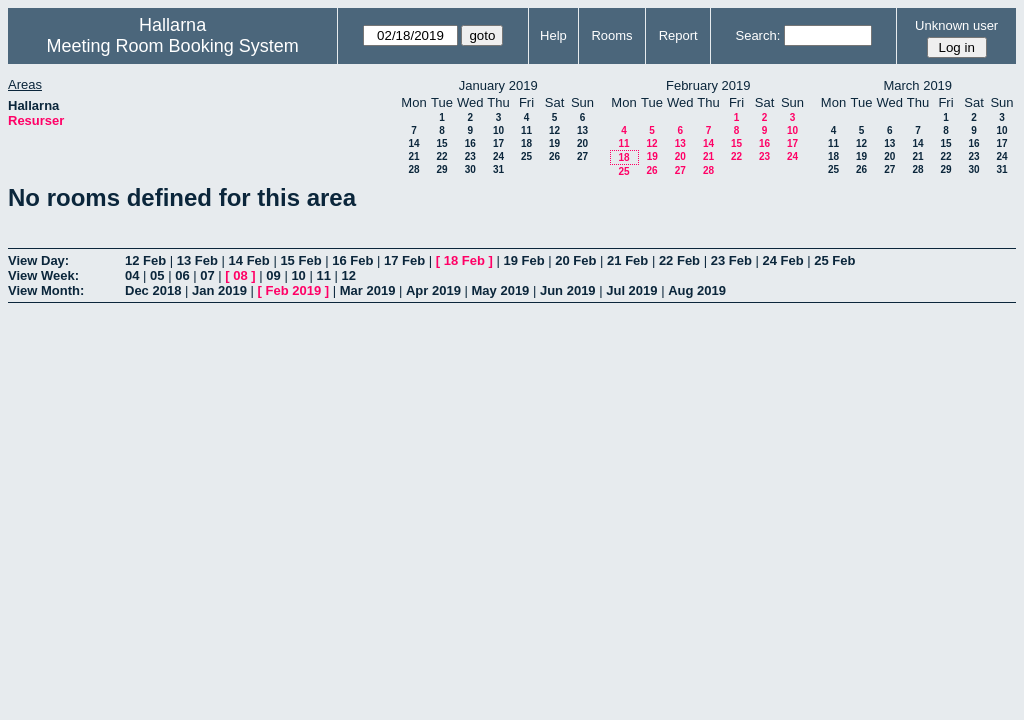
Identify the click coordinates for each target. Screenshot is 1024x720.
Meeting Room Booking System (173, 46)
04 (132, 275)
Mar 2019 (368, 290)
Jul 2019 (631, 290)
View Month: (46, 290)
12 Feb (145, 260)
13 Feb (197, 260)
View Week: (43, 275)
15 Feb (300, 260)
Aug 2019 (697, 290)
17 (498, 143)
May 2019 (501, 290)
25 (526, 156)
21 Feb (627, 260)
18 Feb (464, 260)
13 (582, 130)
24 (498, 156)
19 (554, 143)
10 (498, 130)
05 (157, 275)
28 (413, 169)
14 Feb (249, 260)
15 (441, 143)
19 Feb (523, 260)
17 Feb (404, 260)
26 (554, 156)
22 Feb (679, 260)
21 (413, 156)
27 (582, 156)
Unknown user (956, 25)
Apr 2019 (433, 290)
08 (240, 275)
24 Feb (782, 260)
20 (582, 143)
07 (207, 275)
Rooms (611, 35)
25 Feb (834, 260)
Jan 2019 (219, 290)
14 (413, 143)
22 (441, 156)
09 (273, 275)
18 (526, 143)
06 (182, 275)
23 (470, 156)
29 (441, 169)
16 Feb (352, 260)
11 (526, 130)
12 (554, 130)
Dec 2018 (153, 290)
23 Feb (731, 260)
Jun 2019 (568, 290)
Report (678, 35)
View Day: (38, 260)
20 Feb (575, 260)
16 (470, 143)
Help (553, 35)
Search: (757, 35)
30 (470, 169)
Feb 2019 (294, 290)
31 (498, 169)
